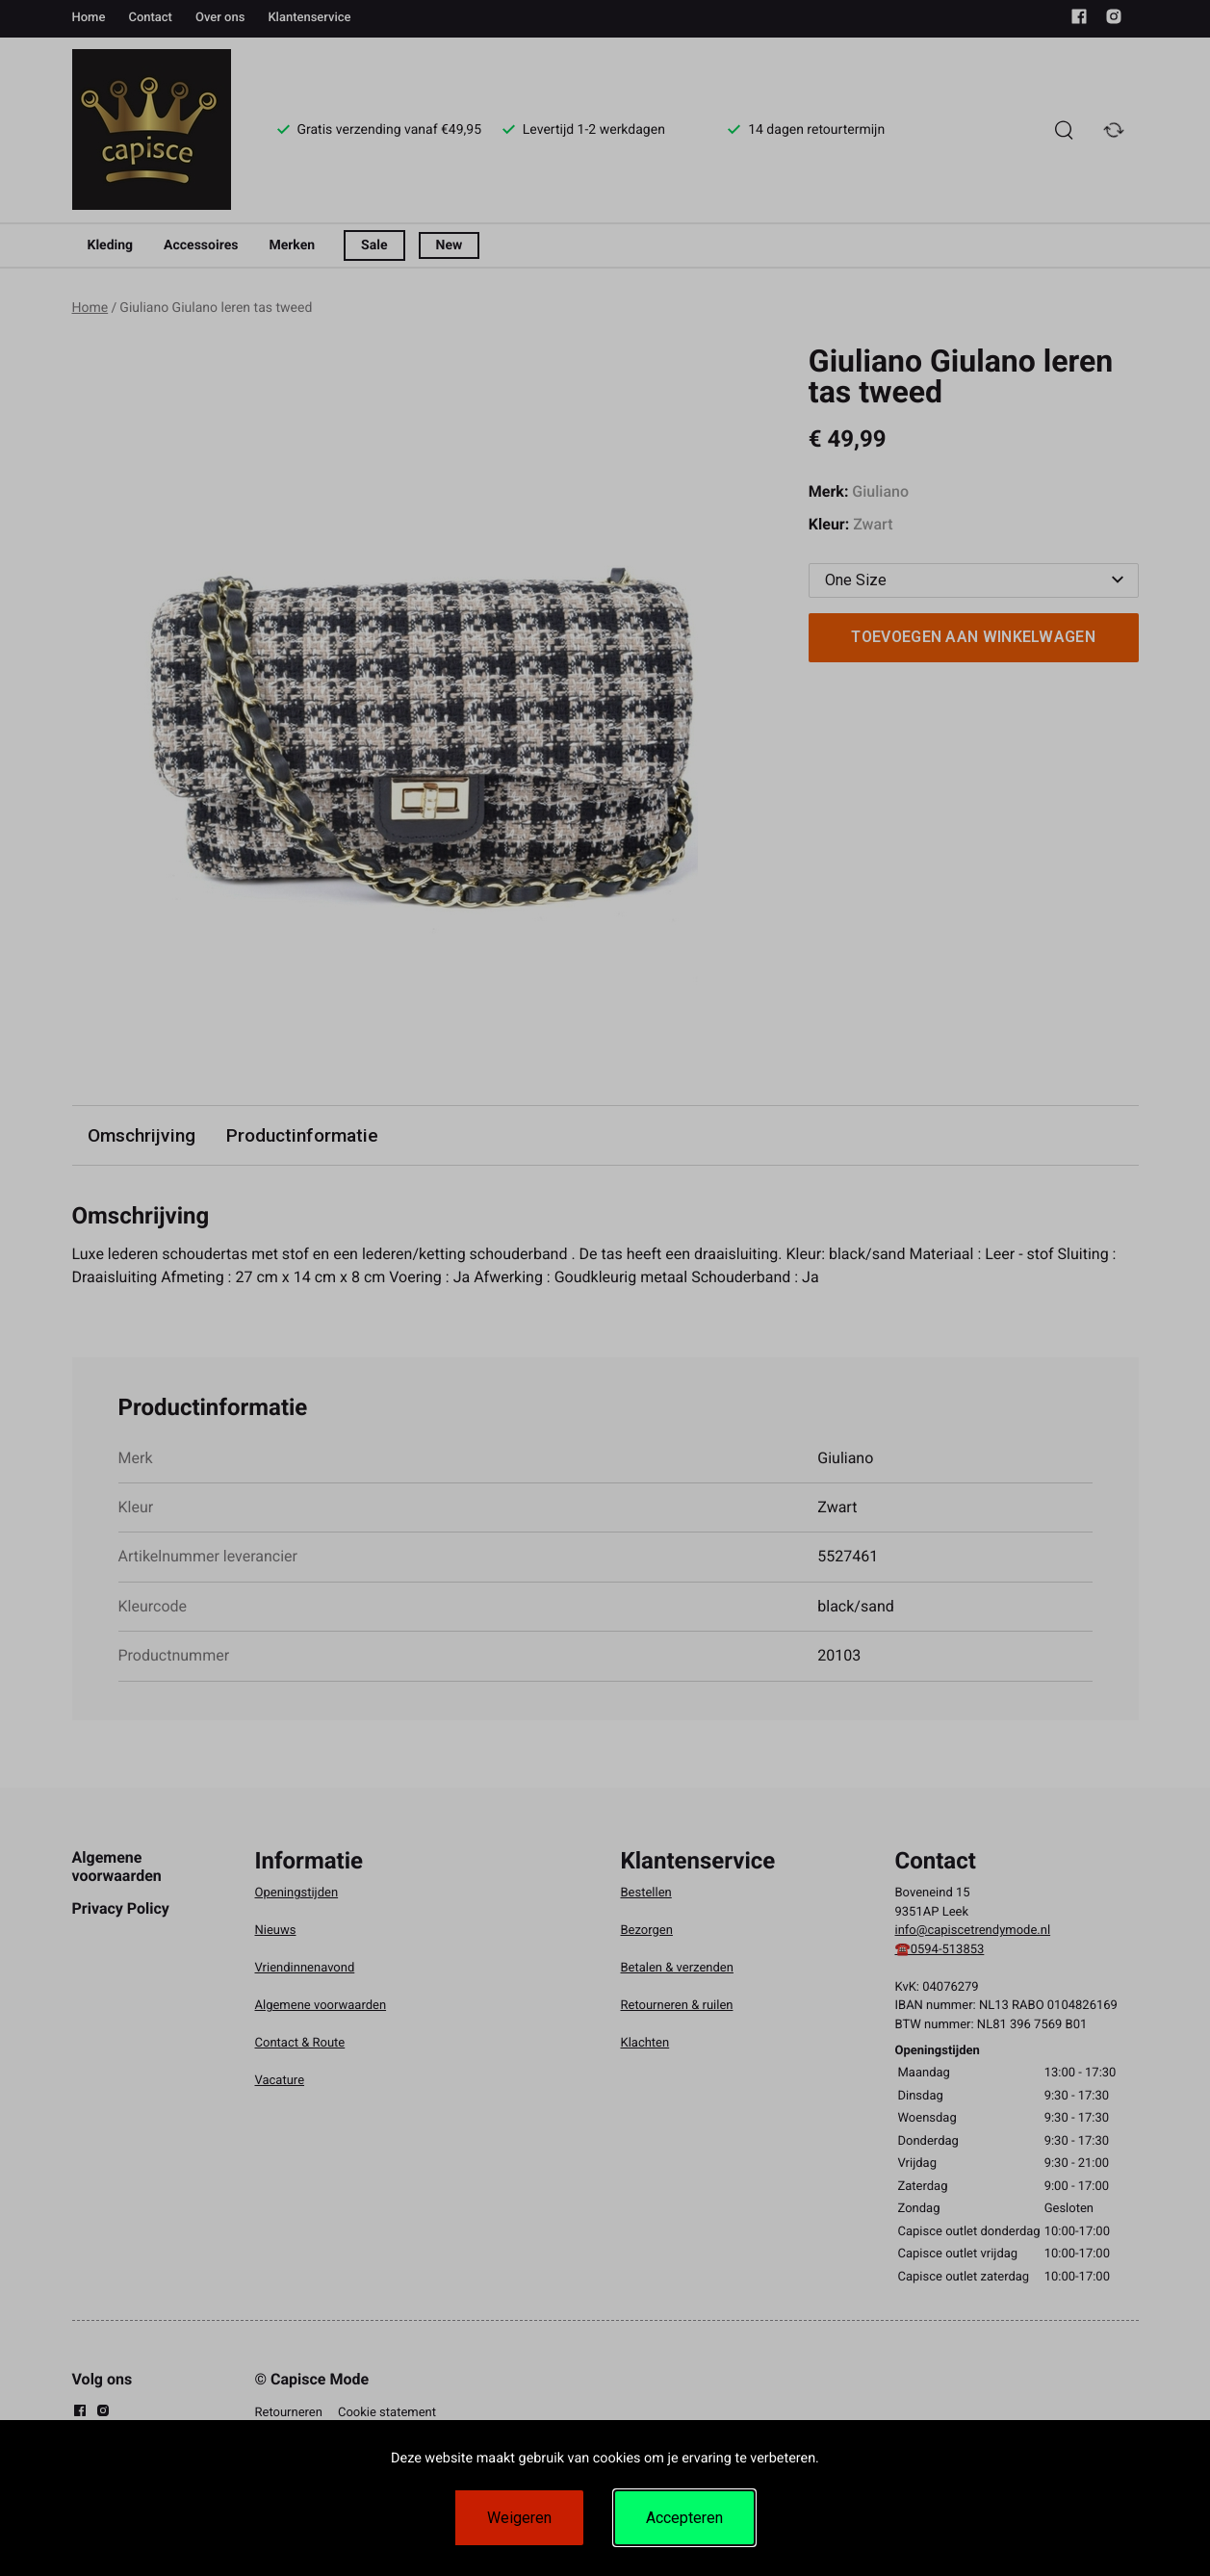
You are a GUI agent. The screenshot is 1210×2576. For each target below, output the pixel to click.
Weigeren (519, 2518)
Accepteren (684, 2518)
